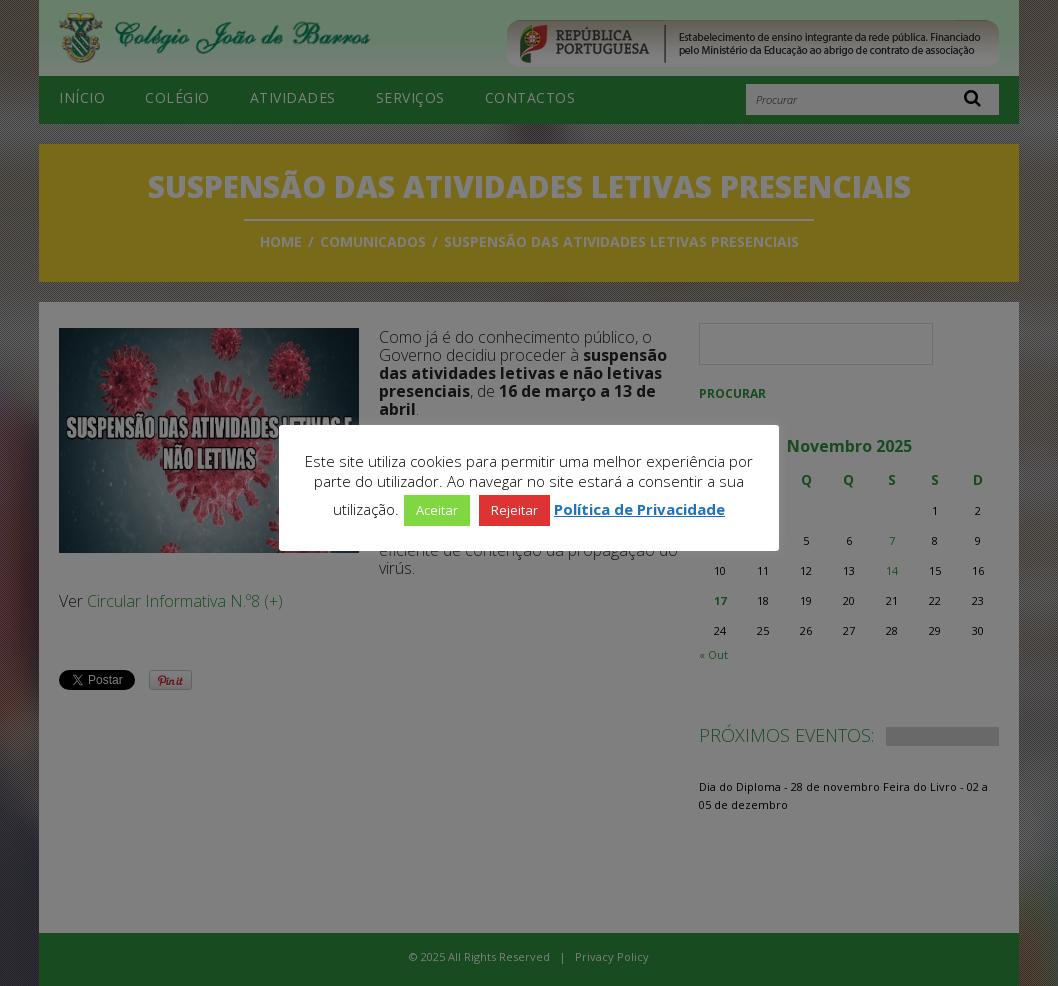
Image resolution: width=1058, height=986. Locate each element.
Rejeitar (514, 510)
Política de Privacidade (639, 509)
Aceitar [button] (437, 510)
